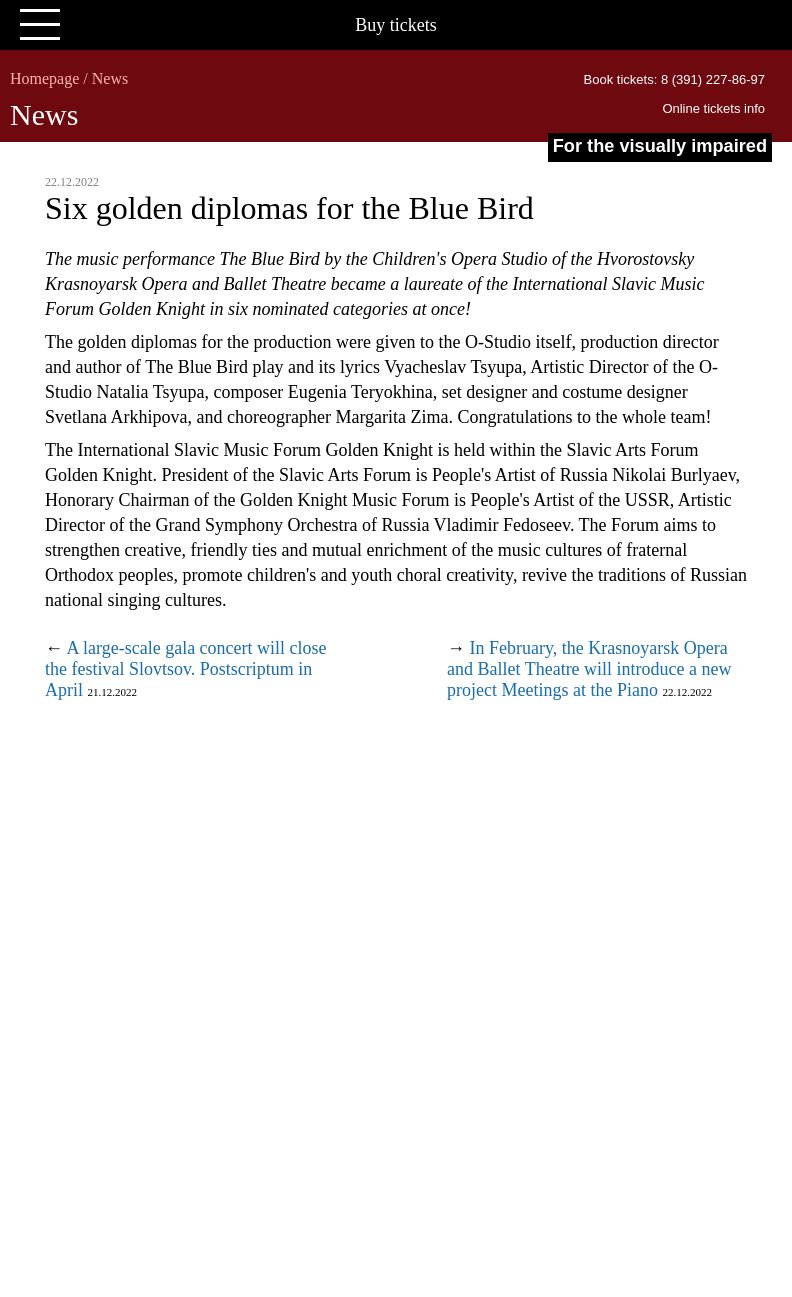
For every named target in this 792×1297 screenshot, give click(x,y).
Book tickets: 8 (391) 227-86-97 (674, 79)
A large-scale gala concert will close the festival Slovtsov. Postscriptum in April (186, 669)
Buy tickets (396, 25)
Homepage (44, 78)
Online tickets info (713, 108)
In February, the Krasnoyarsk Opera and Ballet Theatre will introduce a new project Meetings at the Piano (589, 669)
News (110, 78)
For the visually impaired (660, 146)
